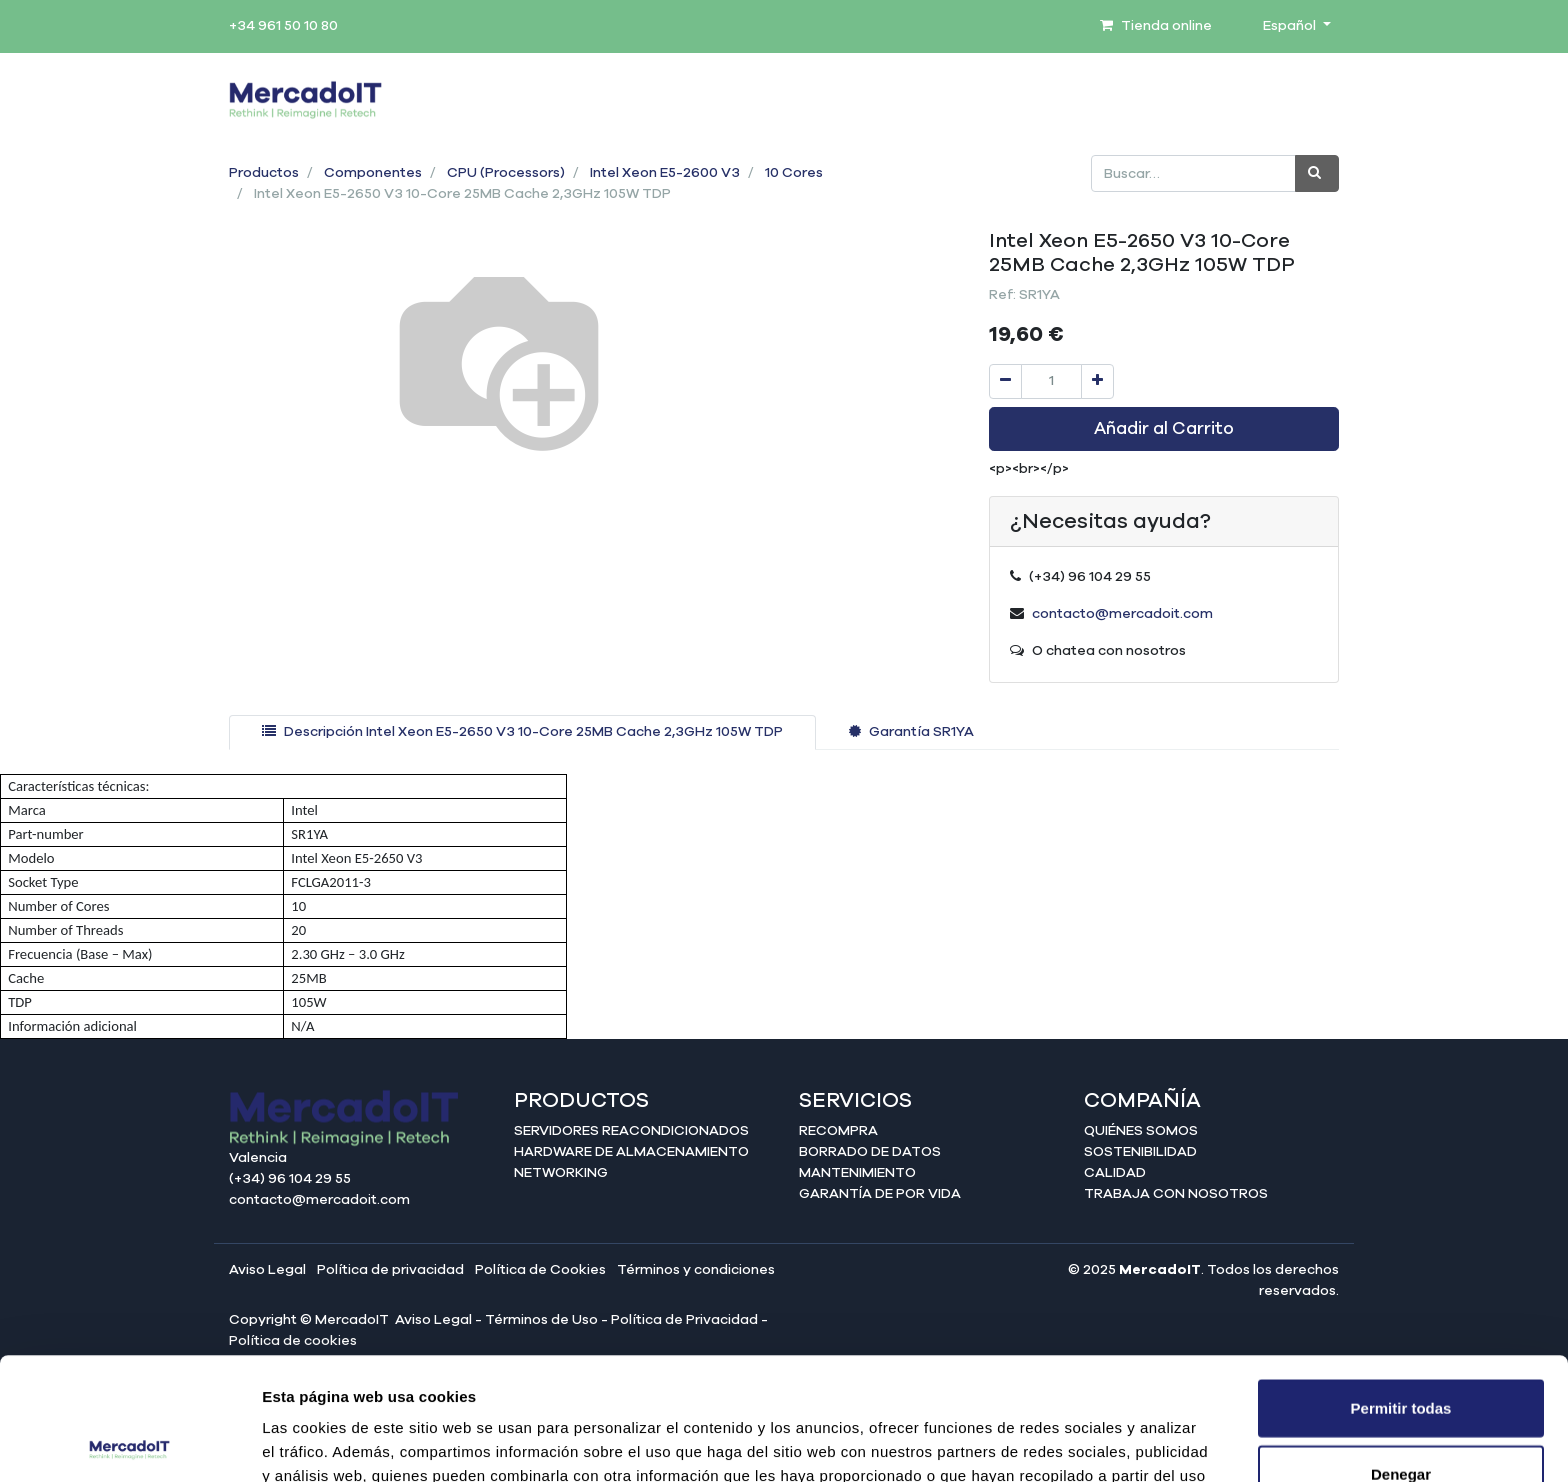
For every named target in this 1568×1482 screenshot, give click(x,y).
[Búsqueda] (1317, 173)
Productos (264, 173)
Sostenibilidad (1140, 1152)
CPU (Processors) (506, 173)
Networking (561, 1173)
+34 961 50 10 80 (283, 26)
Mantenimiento (857, 1173)
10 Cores (794, 173)
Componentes (373, 173)
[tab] (522, 732)
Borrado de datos (870, 1152)
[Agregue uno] (1097, 381)
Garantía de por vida (880, 1194)
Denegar (1401, 1351)
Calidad (1115, 1173)
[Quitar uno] (1005, 381)
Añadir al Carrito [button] (1164, 429)
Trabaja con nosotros (1176, 1194)
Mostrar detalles (1082, 1442)
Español (1291, 26)
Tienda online (1156, 26)
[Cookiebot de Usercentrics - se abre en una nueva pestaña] (129, 1443)
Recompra (838, 1131)
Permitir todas (1401, 1285)
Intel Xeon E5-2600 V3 (665, 173)
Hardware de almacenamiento (631, 1152)
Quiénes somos (1141, 1131)
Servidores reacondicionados (631, 1131)
